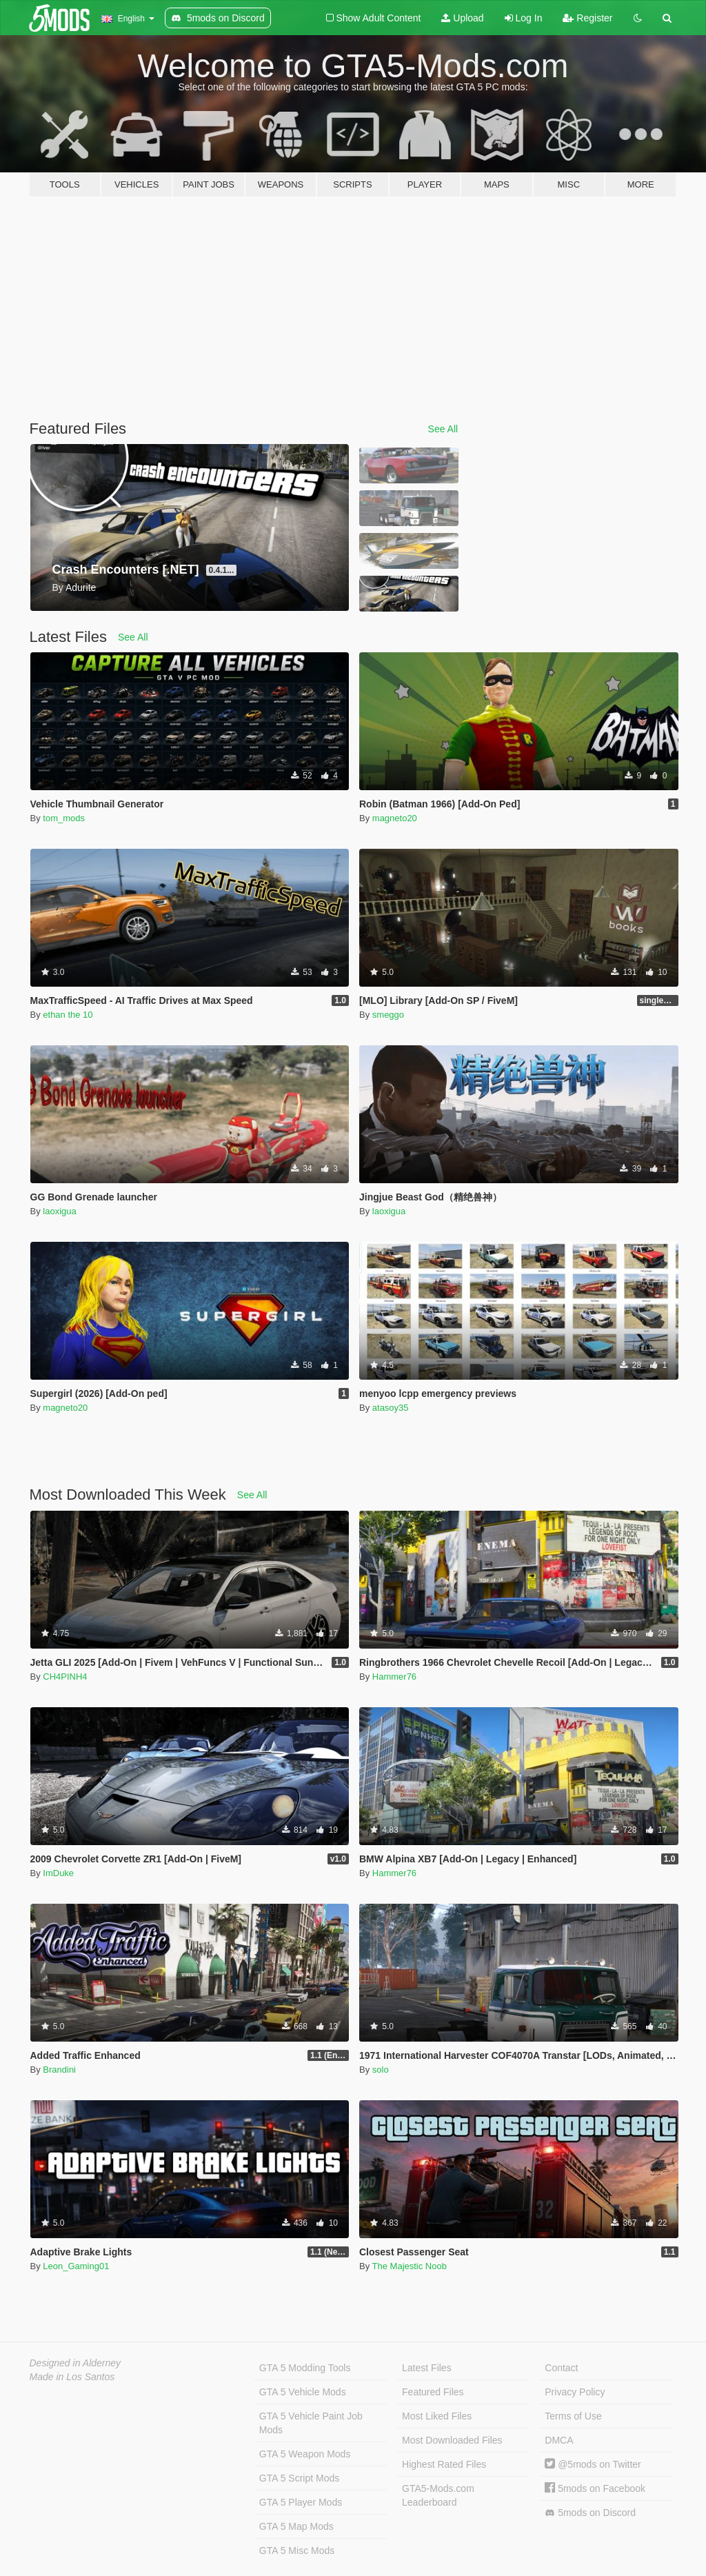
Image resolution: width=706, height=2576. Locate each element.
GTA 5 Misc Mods (296, 2550)
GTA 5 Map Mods (296, 2526)
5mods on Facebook (595, 2488)
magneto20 (394, 818)
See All (443, 428)
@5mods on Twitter (593, 2464)
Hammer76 (394, 1676)
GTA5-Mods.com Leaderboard (438, 2495)
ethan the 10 (67, 1014)
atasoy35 (390, 1407)
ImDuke (58, 1873)
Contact (561, 2367)
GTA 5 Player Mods (300, 2502)
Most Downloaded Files (452, 2440)
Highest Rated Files (444, 2464)
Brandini (59, 2069)
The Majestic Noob (409, 2266)
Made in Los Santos (72, 2376)
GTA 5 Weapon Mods (305, 2453)
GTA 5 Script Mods (299, 2478)
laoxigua (59, 1211)
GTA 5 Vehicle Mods (302, 2391)
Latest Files (427, 2367)
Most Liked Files (437, 2416)
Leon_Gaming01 (76, 2266)
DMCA (559, 2440)
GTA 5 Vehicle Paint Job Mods (311, 2423)
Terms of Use (573, 2416)
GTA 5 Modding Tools (305, 2367)
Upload (462, 17)
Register (587, 17)
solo (380, 2069)
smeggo (388, 1014)
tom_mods (64, 818)
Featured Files (432, 2391)
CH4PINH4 (65, 1676)
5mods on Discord (590, 2513)
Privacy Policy (575, 2391)
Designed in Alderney (75, 2362)
